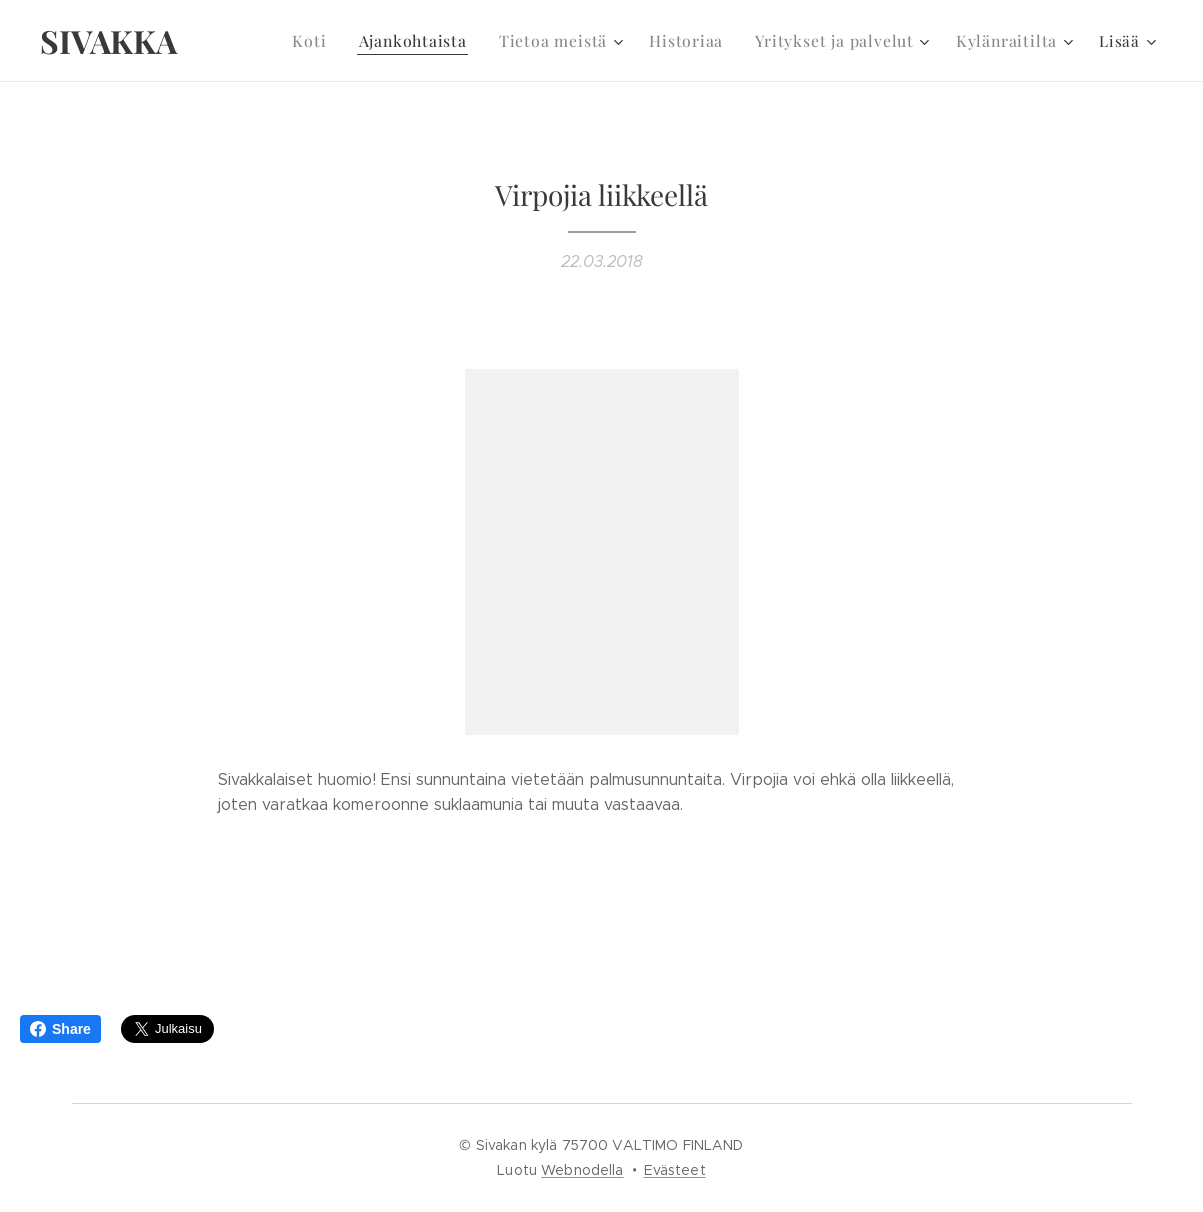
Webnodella (582, 1170)
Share (60, 1029)
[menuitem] (340, 41)
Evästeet (675, 1170)
